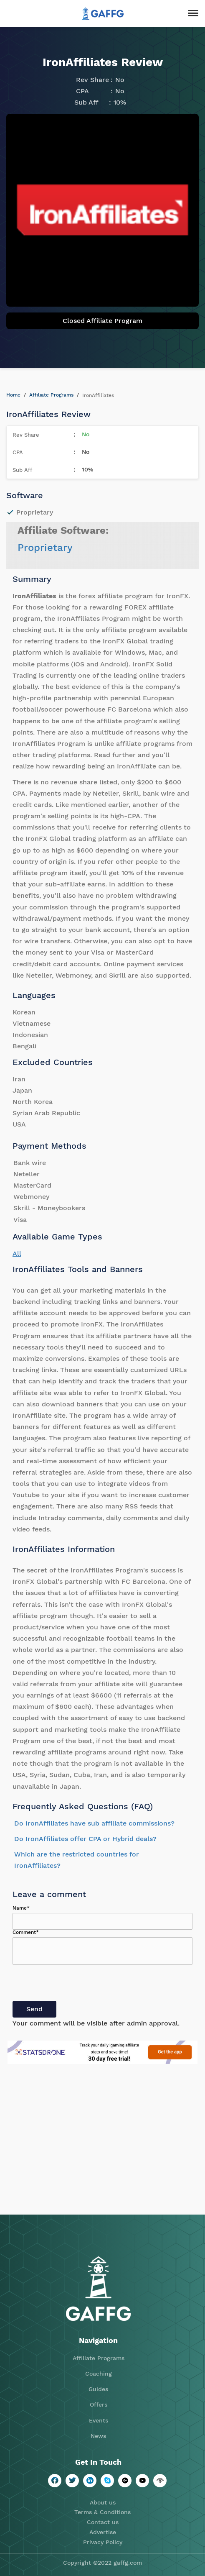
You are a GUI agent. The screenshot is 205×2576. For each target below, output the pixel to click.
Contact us (103, 2522)
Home (13, 395)
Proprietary (45, 547)
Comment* (26, 1932)
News (98, 2436)
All (17, 1253)
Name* (21, 1907)
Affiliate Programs (51, 395)
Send (34, 2009)
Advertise (102, 2532)
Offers (98, 2404)
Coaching (98, 2373)
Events (98, 2420)
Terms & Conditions (102, 2512)
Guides (98, 2389)
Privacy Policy (102, 2542)
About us (103, 2502)
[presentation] (76, 1984)
